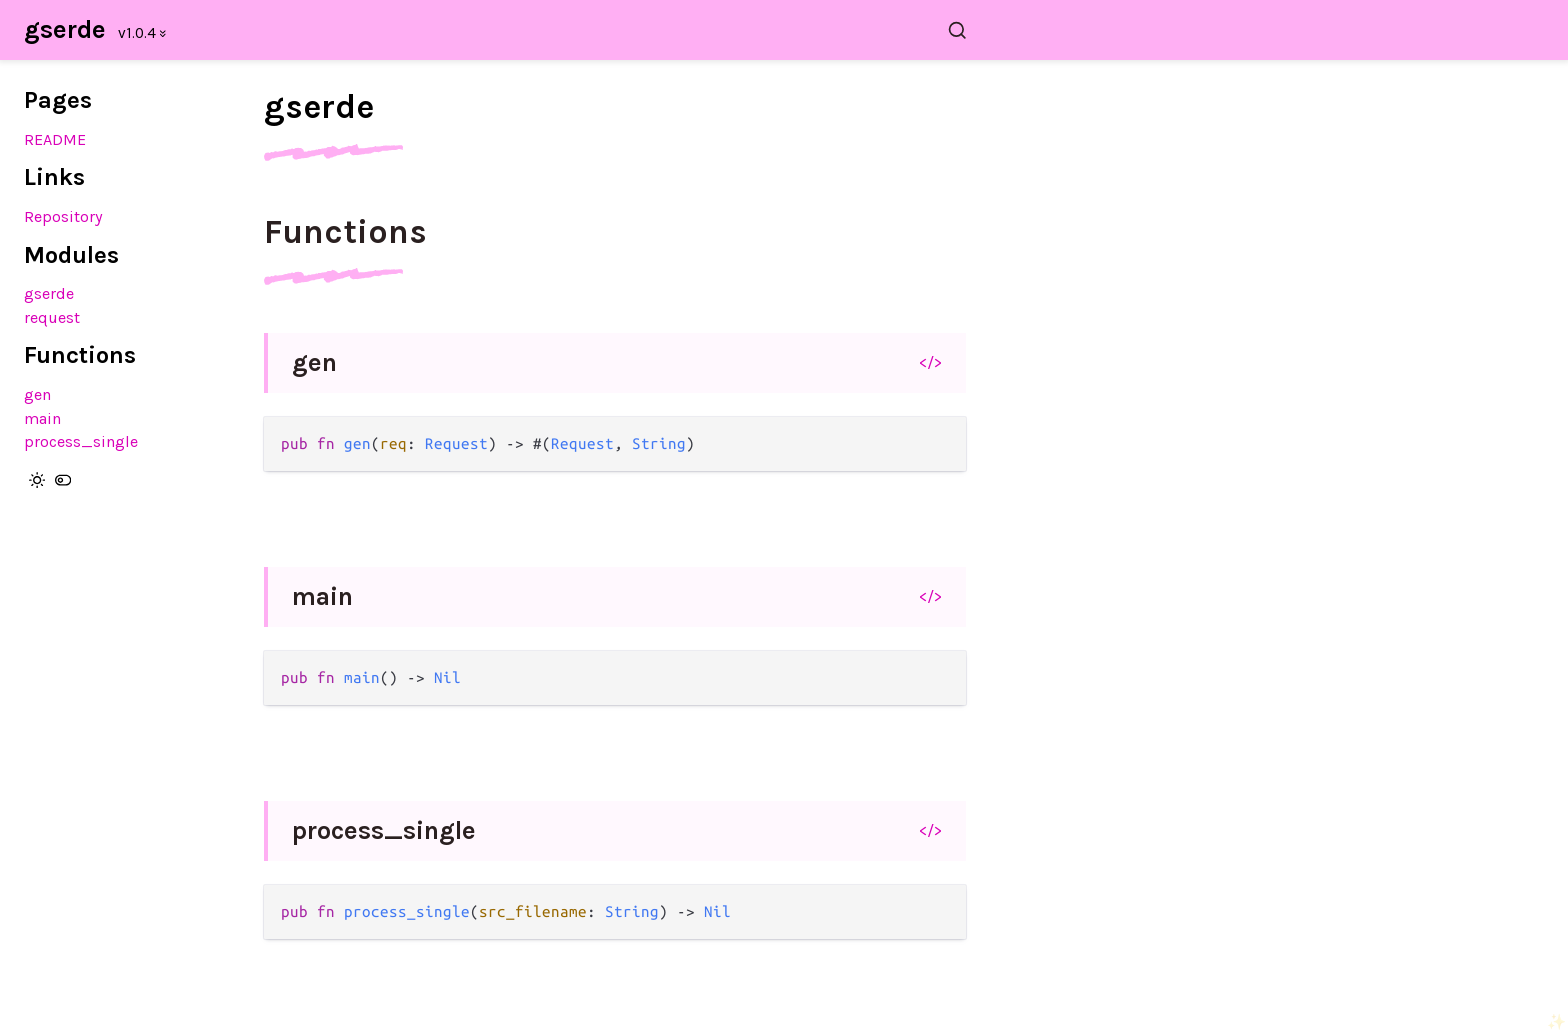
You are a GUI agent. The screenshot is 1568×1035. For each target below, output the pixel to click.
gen (37, 394)
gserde (65, 29)
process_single (81, 441)
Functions (345, 232)
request (52, 317)
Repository (63, 216)
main (42, 418)
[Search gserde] (627, 30)
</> (930, 362)
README (55, 139)
